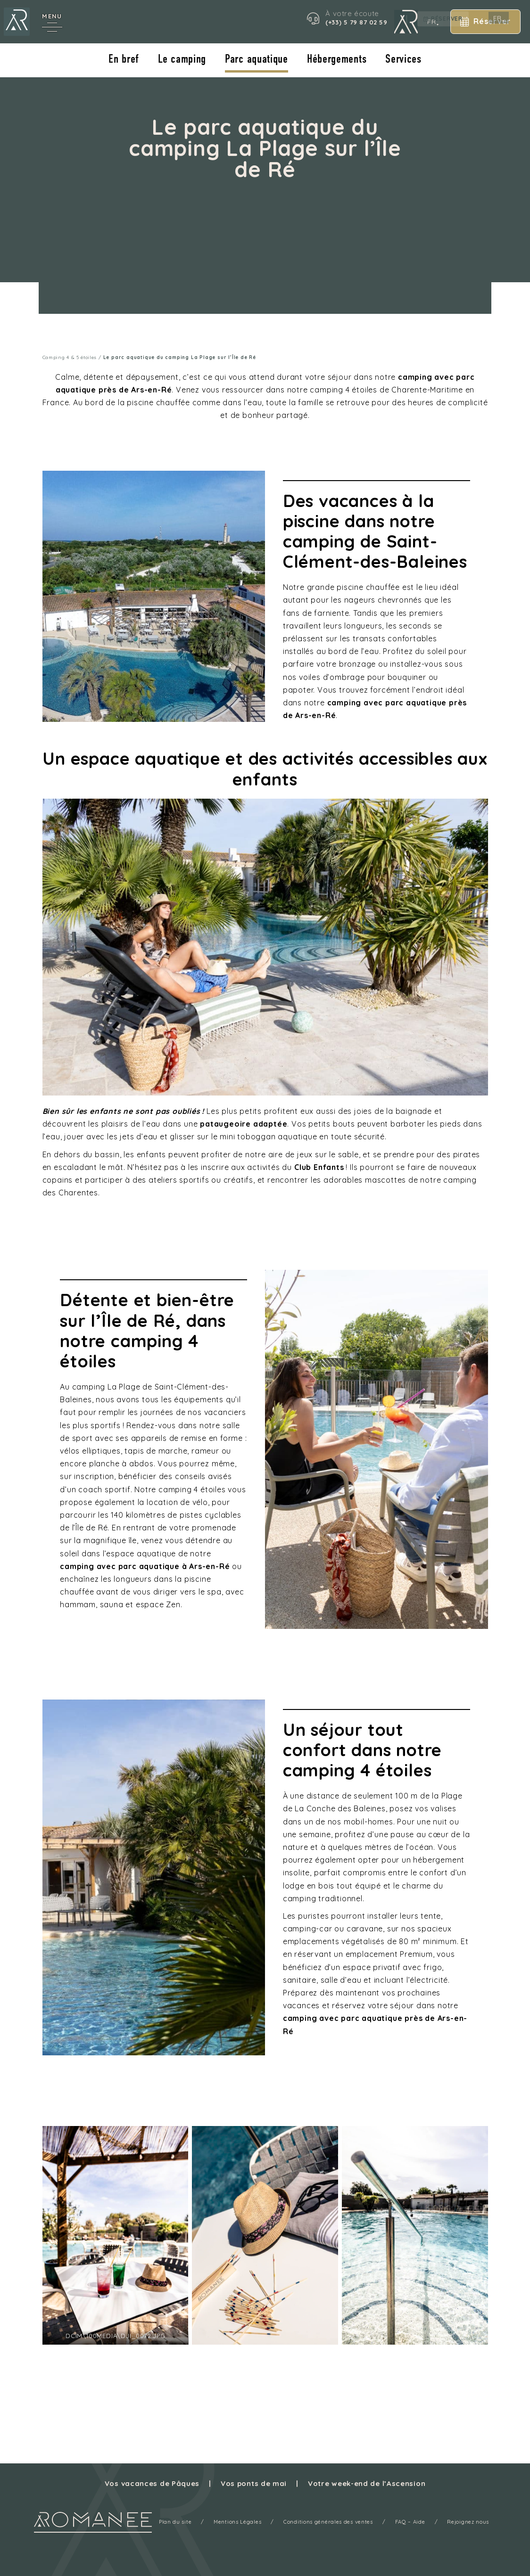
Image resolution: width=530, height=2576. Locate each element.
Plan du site (173, 2522)
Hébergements (337, 59)
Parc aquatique (256, 59)
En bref (123, 59)
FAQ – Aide (411, 2522)
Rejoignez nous (469, 2522)
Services (404, 59)
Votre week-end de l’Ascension (367, 2483)
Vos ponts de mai (253, 2483)
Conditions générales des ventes (328, 2522)
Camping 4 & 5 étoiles (70, 357)
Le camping (181, 59)
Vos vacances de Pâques (151, 2483)
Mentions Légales (236, 2522)
